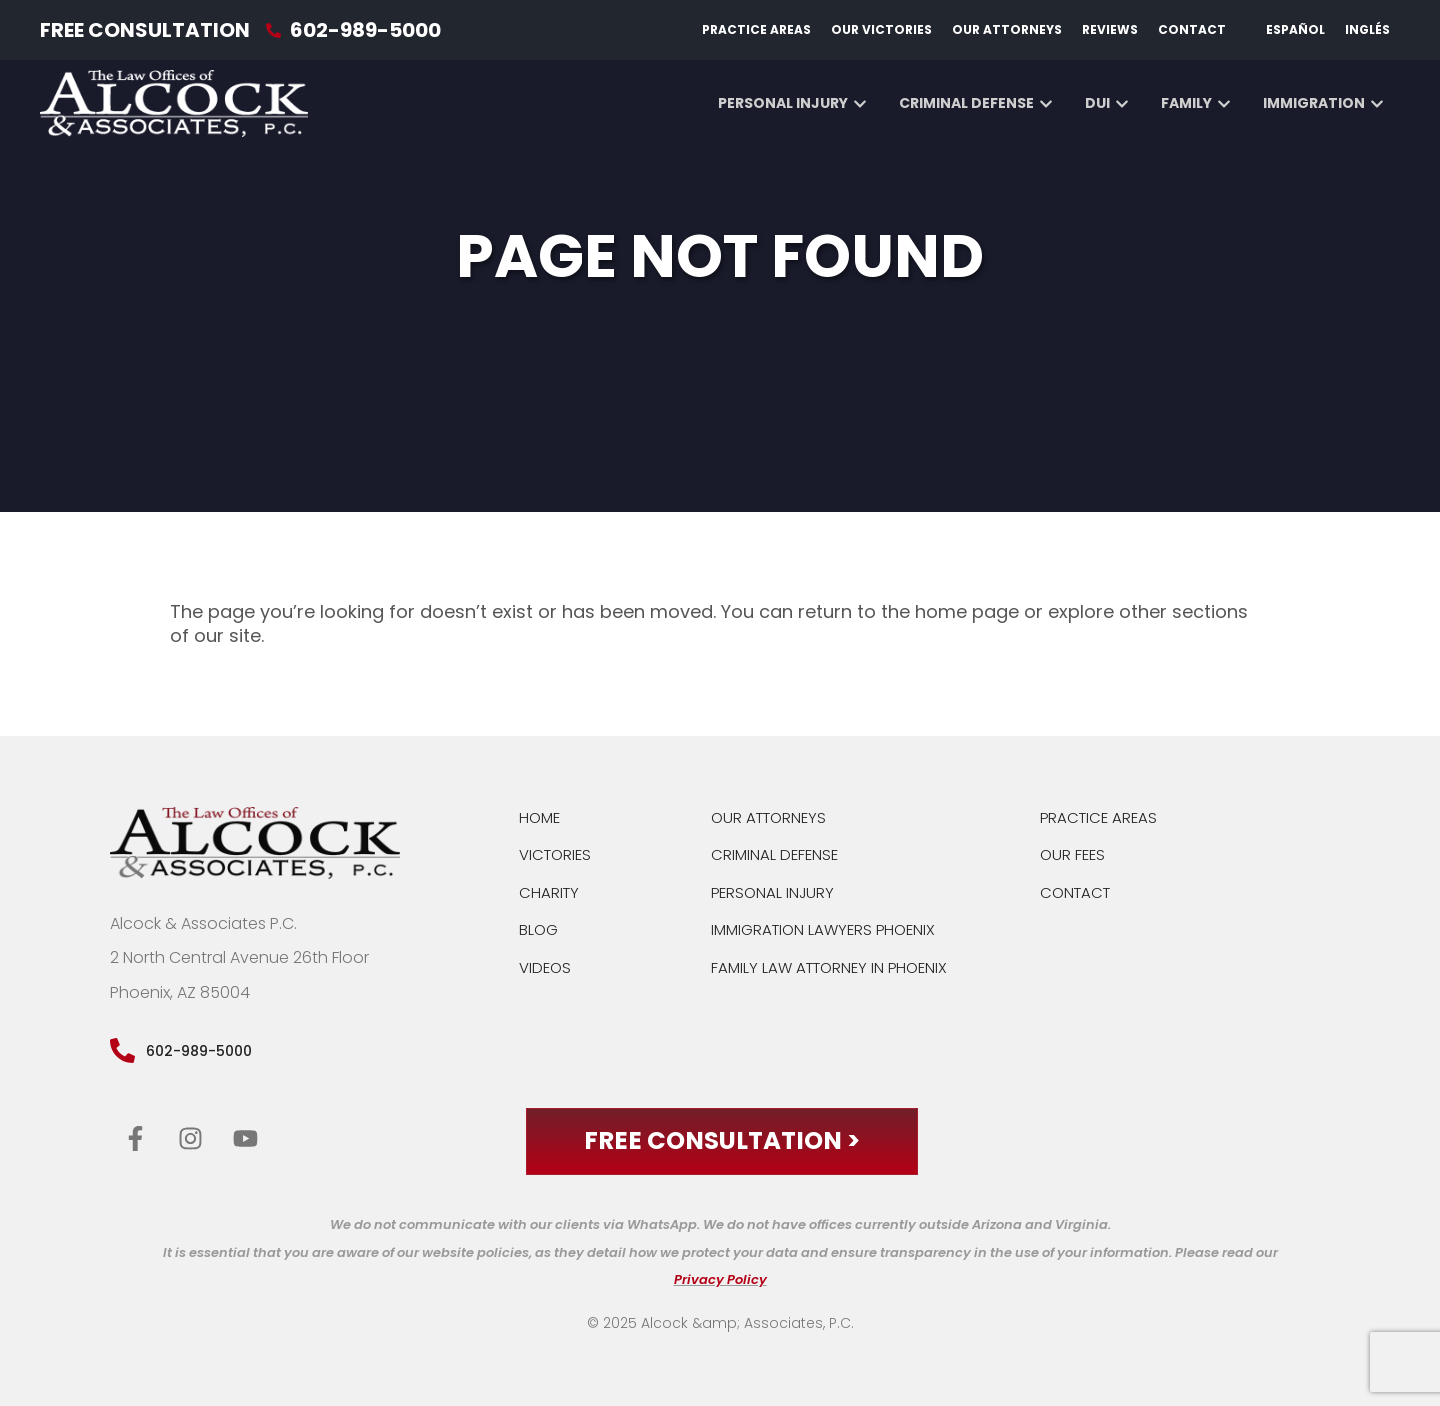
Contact (1192, 29)
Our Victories (881, 29)
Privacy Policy (720, 1280)
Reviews (1110, 29)
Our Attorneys (1007, 29)
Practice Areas (756, 29)
